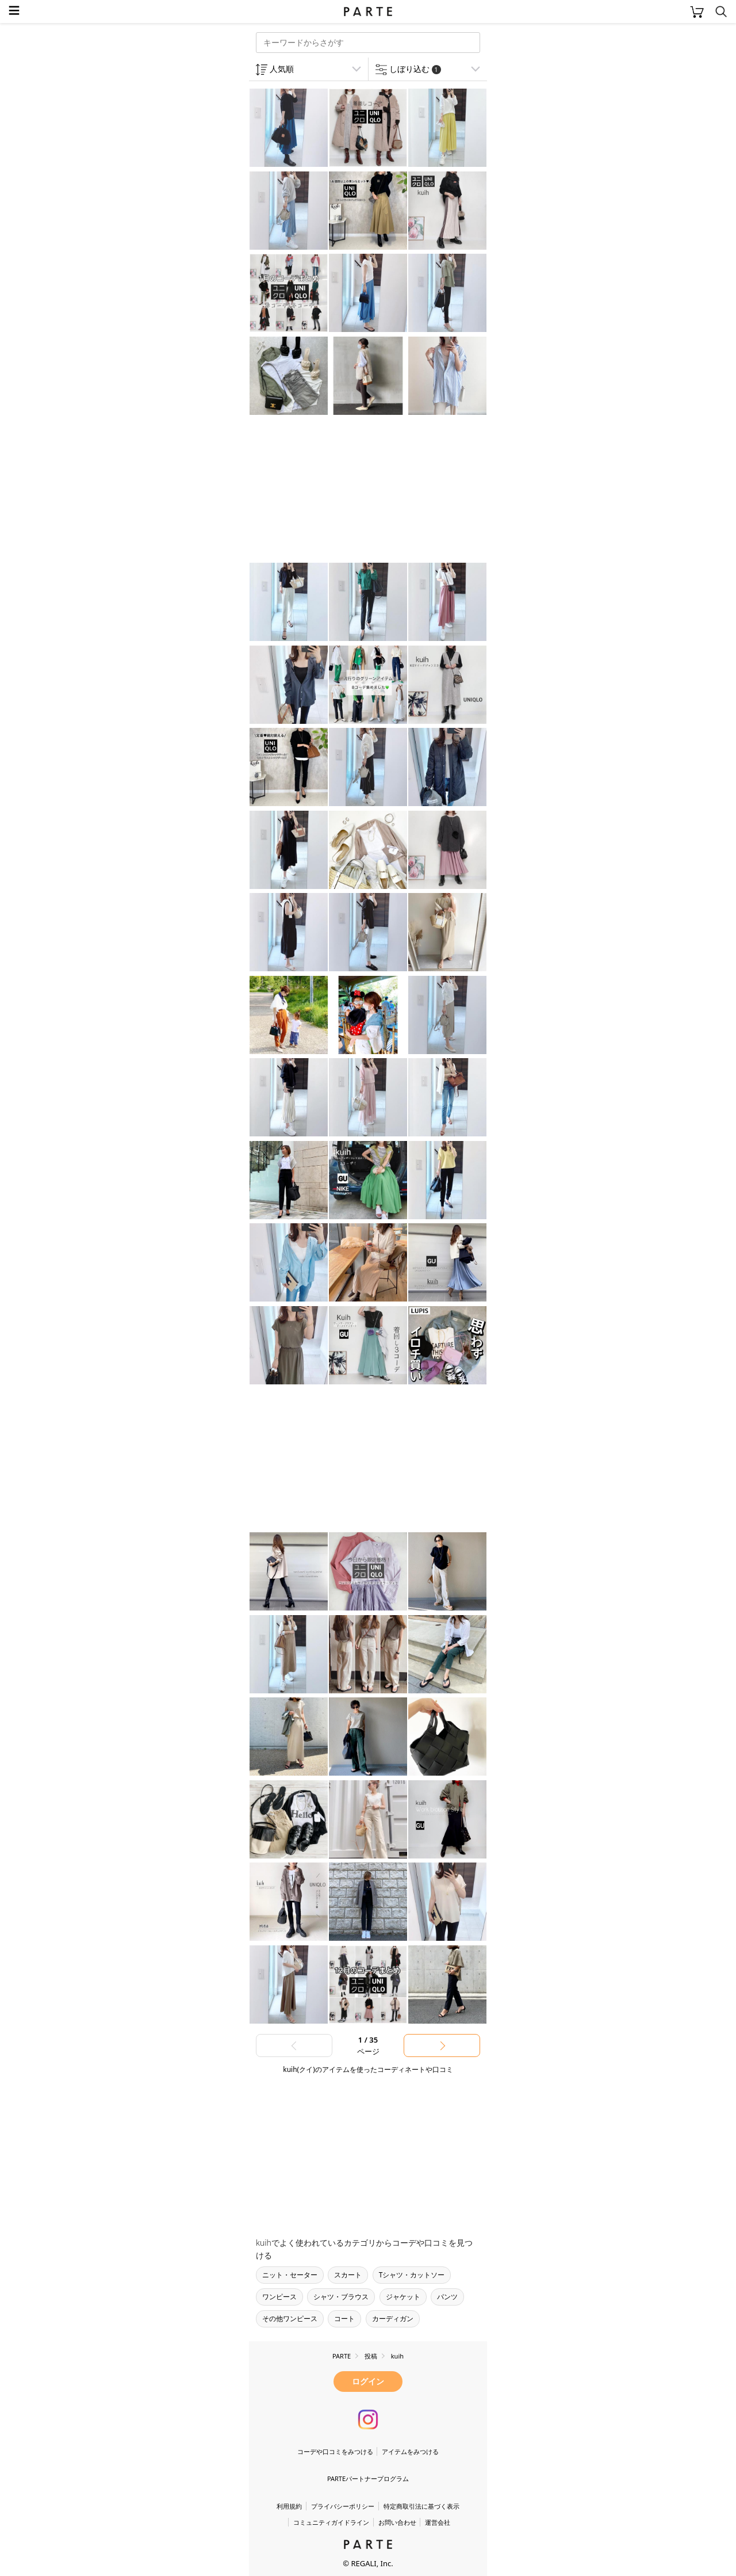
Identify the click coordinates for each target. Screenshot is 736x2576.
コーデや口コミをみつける (335, 2451)
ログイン (368, 2381)
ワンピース (279, 2297)
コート (344, 2318)
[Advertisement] (341, 490)
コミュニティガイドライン (331, 2522)
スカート (348, 2275)
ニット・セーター (289, 2275)
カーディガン (392, 2318)
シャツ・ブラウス (341, 2297)
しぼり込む (415, 68)
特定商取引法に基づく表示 (421, 2506)
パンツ (447, 2297)
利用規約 (289, 2506)
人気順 (282, 68)
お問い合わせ (397, 2522)
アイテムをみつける (410, 2451)
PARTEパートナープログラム (368, 2478)
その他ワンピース (289, 2318)
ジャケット (403, 2297)
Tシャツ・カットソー (412, 2275)
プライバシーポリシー (342, 2506)
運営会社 (437, 2522)
